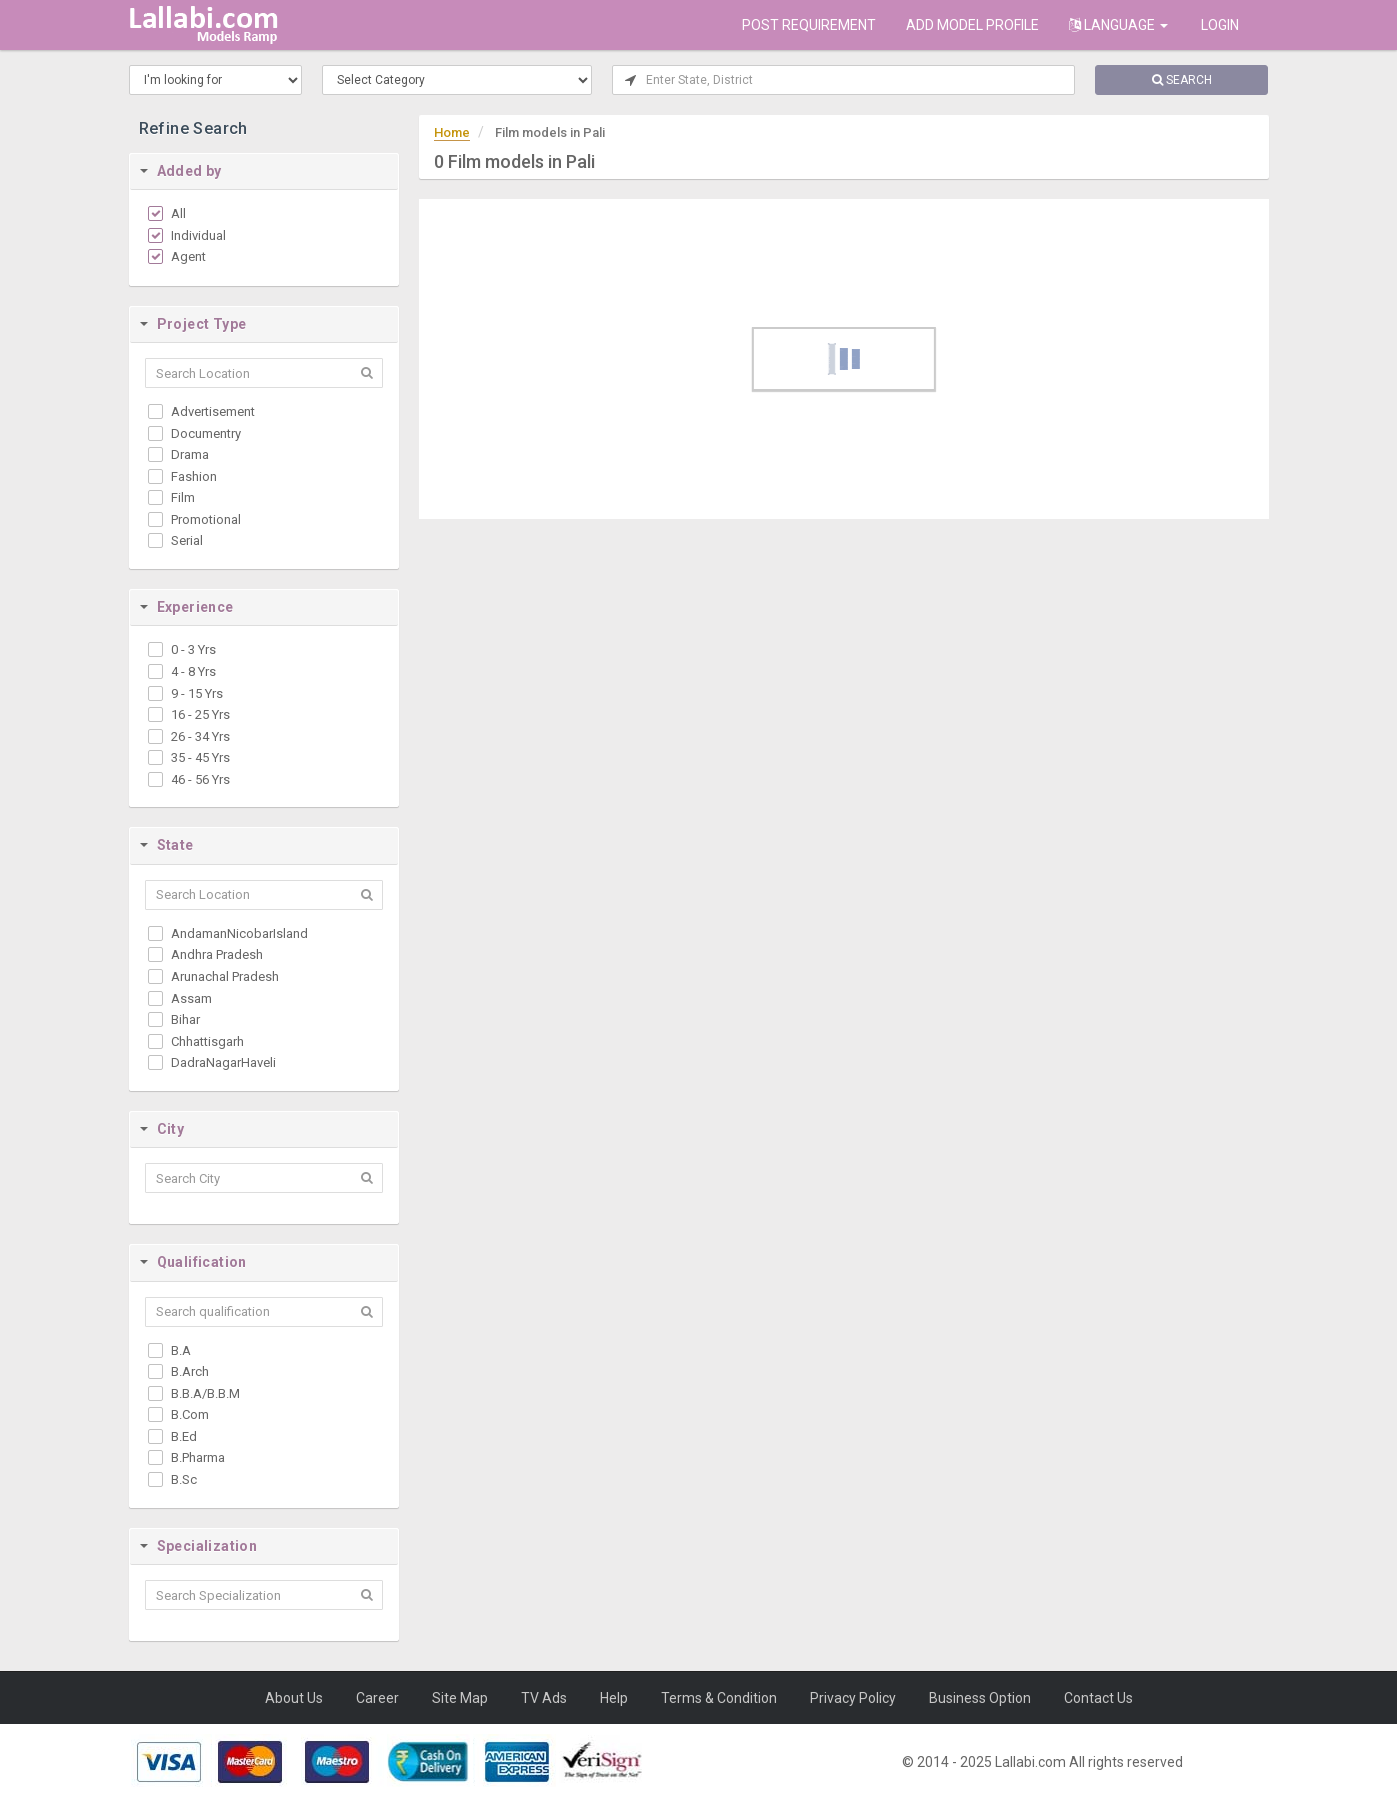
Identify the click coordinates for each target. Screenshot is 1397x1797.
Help (614, 1698)
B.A (181, 1350)
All (178, 213)
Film (183, 497)
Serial (187, 540)
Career (377, 1698)
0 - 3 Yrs (193, 649)
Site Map (460, 1698)
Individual (198, 235)
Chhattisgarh (207, 1041)
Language (1118, 25)
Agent (188, 256)
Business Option (980, 1698)
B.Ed (184, 1436)
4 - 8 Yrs (193, 671)
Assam (191, 998)
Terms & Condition (719, 1698)
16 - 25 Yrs (200, 714)
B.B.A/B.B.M (205, 1393)
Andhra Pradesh (217, 954)
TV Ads (544, 1698)
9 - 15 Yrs (197, 693)
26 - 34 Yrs (200, 736)
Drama (190, 454)
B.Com (190, 1414)
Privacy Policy (853, 1698)
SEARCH (1182, 80)
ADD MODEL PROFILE (972, 25)
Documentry (206, 433)
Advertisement (213, 411)
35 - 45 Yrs (200, 757)
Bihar (185, 1019)
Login (1218, 25)
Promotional (206, 519)
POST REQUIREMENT (809, 25)
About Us (294, 1698)
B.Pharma (198, 1457)
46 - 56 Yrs (200, 779)
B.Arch (190, 1371)
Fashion (194, 476)
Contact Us (1098, 1698)
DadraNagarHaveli (223, 1062)
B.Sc (184, 1479)
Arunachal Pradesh (225, 976)
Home (452, 132)
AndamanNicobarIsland (239, 933)
